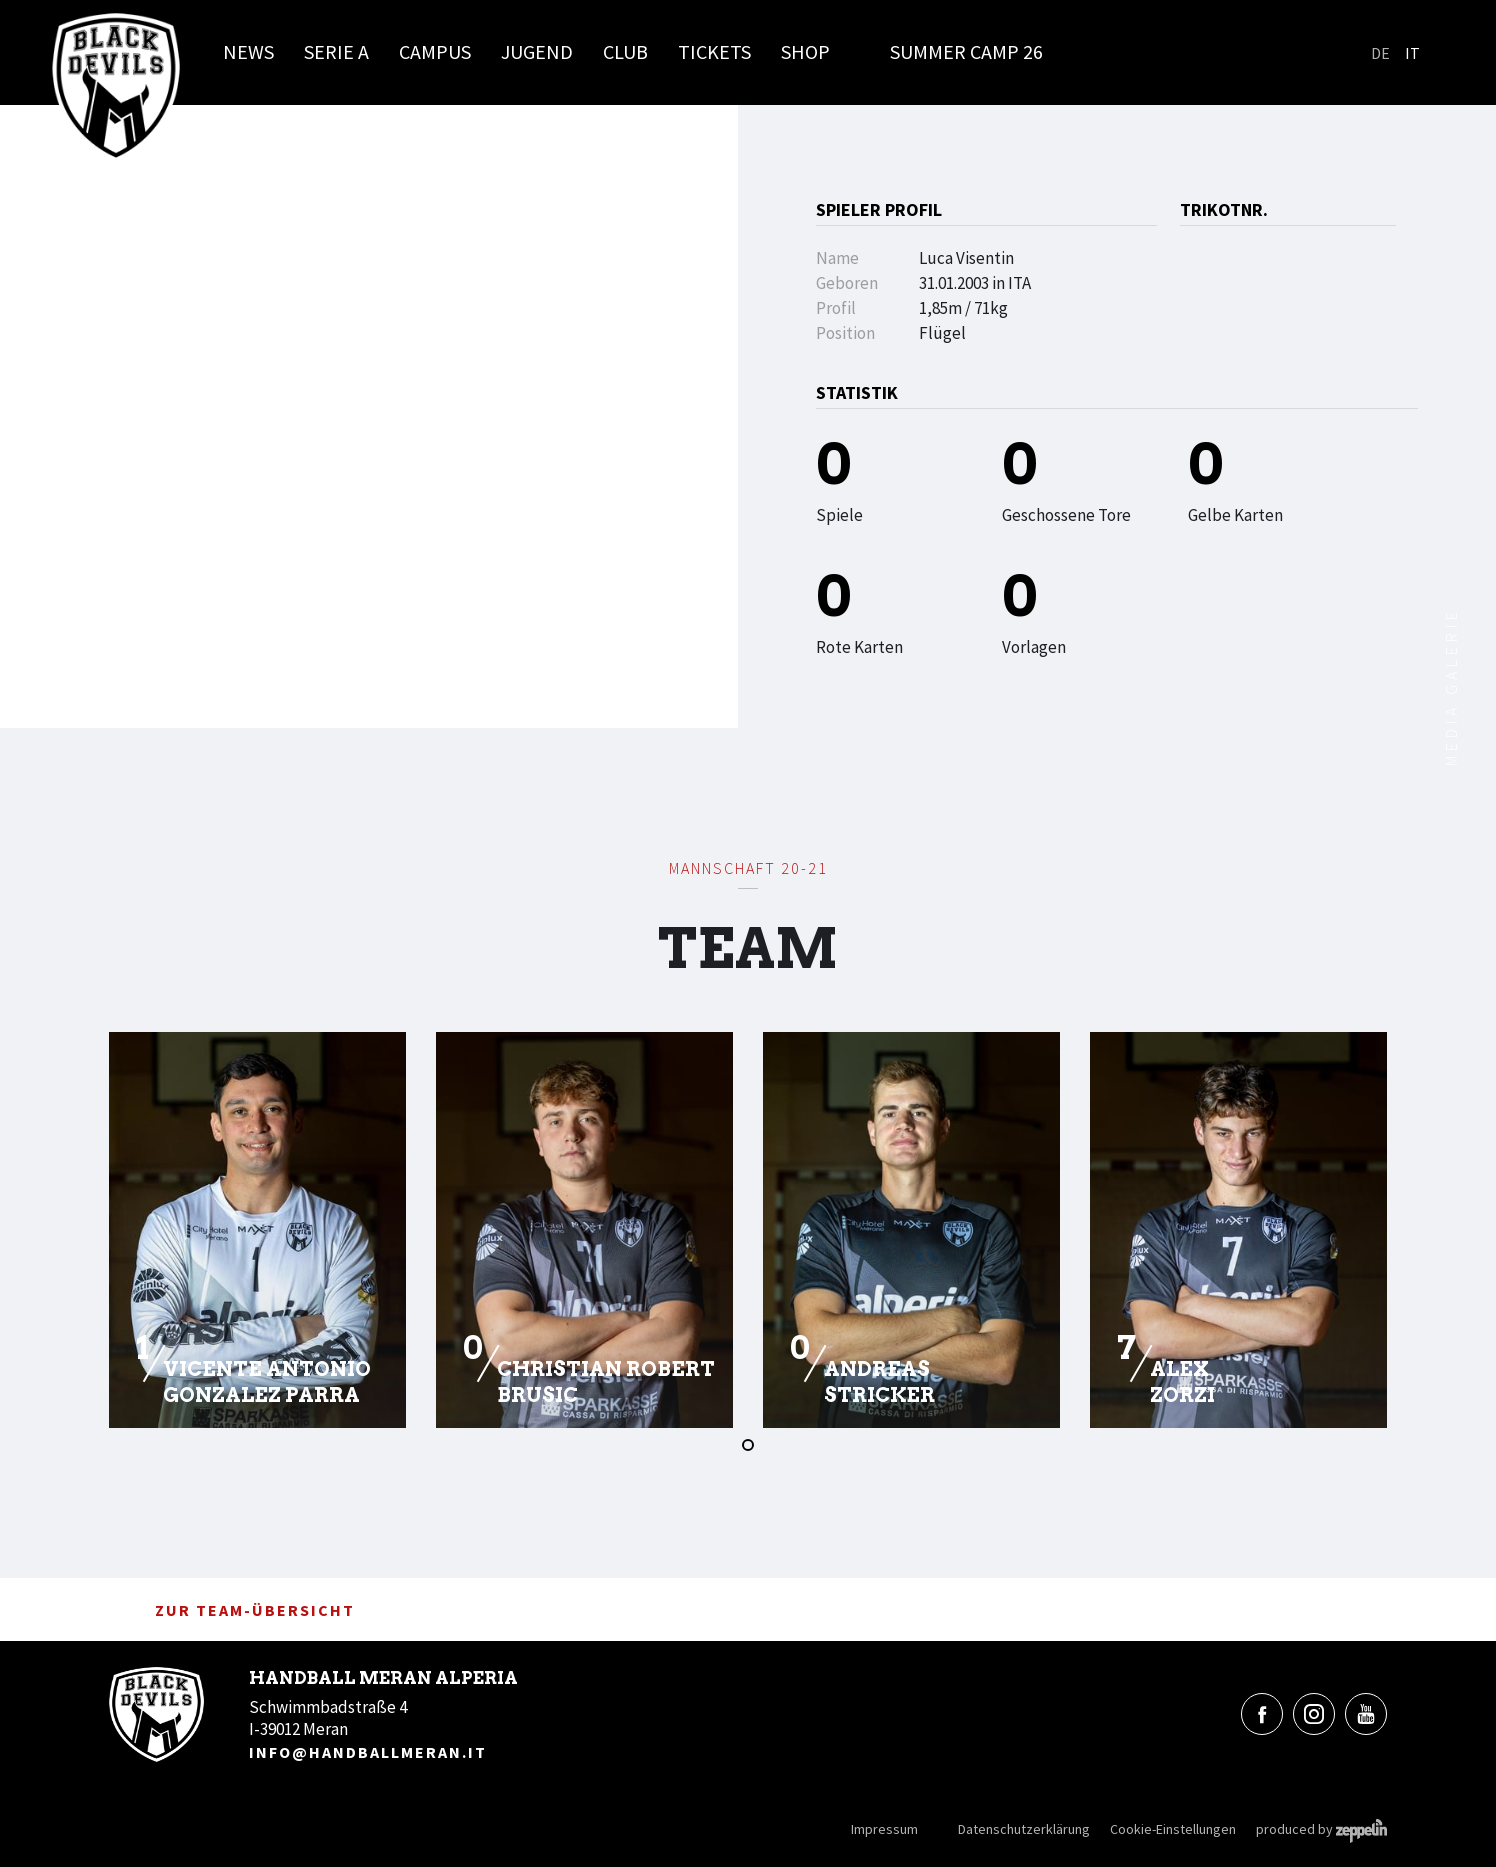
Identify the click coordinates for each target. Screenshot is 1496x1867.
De (1380, 53)
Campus (435, 51)
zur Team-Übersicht (232, 1610)
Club (625, 51)
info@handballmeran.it (368, 1752)
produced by (1321, 1829)
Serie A (336, 51)
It (1412, 53)
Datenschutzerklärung (1024, 1829)
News (248, 51)
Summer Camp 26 (966, 51)
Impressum (884, 1829)
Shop (805, 51)
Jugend (537, 51)
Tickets (714, 51)
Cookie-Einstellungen (1173, 1829)
